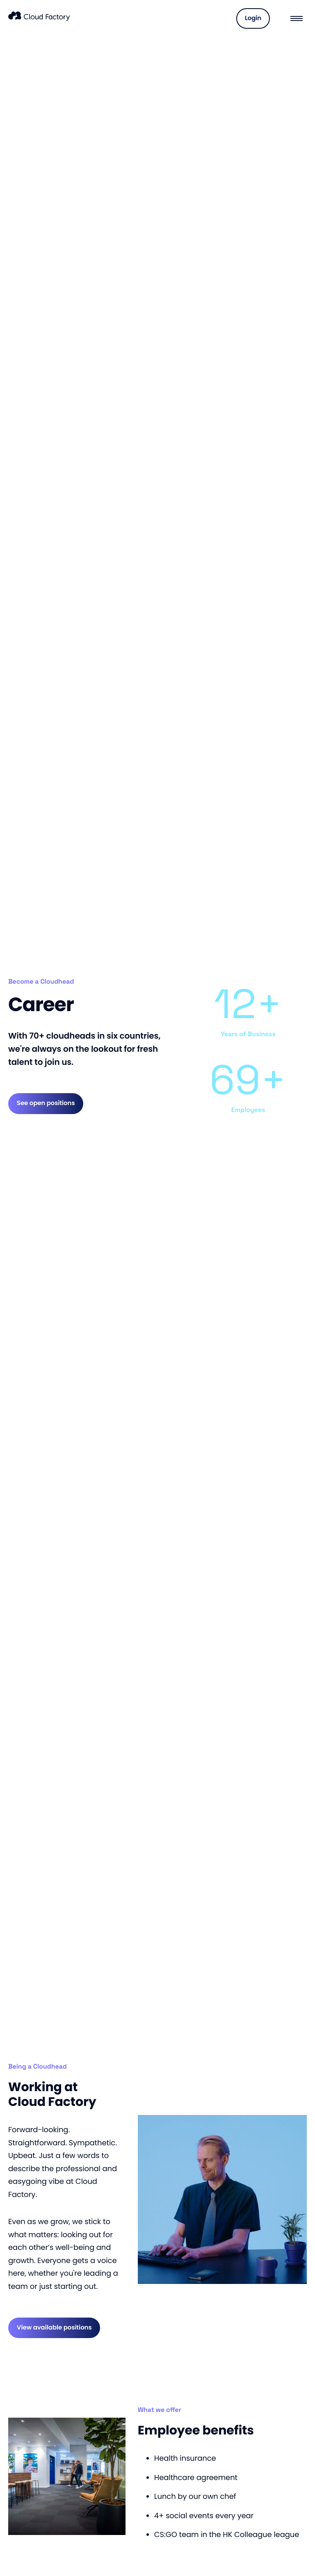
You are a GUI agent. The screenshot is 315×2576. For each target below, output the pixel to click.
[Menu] (296, 18)
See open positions (46, 1103)
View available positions (54, 2327)
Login (253, 18)
